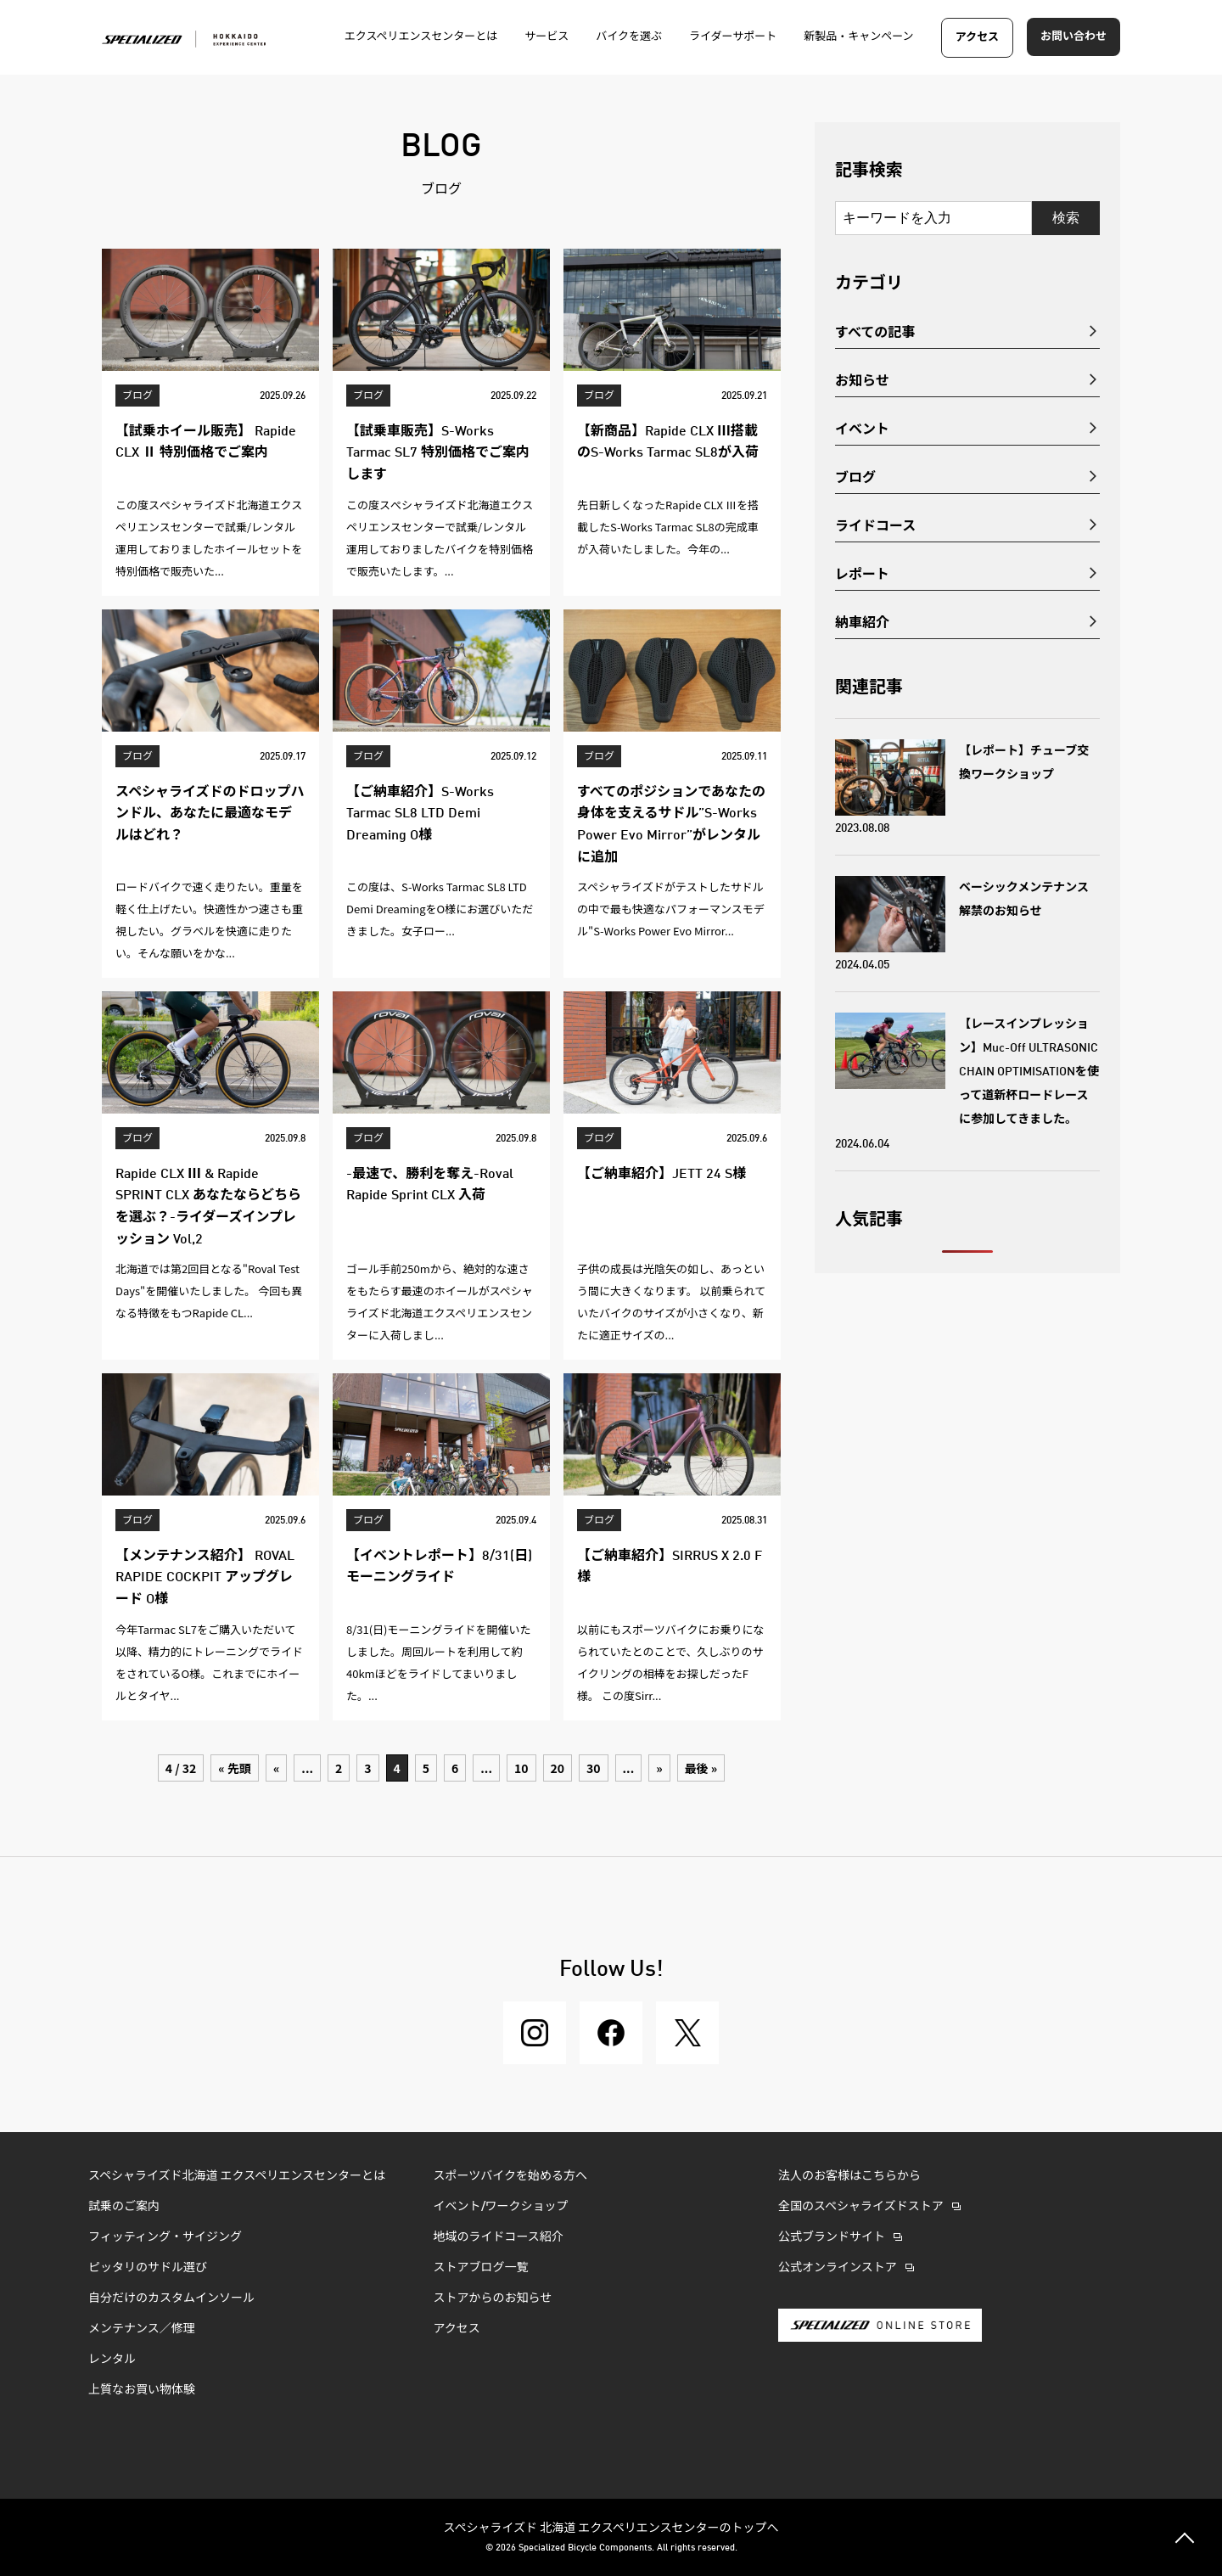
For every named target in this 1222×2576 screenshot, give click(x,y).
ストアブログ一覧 (481, 2268)
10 (521, 1767)
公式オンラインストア (837, 2268)
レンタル (112, 2360)
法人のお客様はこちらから (849, 2176)
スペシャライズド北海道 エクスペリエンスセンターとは (236, 2176)
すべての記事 (875, 331)
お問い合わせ (1073, 36)
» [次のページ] (659, 1767)
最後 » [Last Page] (701, 1767)
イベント (862, 428)
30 (593, 1767)
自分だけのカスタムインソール (171, 2298)
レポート (862, 573)
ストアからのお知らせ (493, 2298)
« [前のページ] (276, 1767)
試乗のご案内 (124, 2207)
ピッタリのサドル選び (147, 2268)
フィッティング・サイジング (165, 2237)
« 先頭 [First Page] (234, 1767)
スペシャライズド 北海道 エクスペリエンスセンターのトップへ (610, 2526)
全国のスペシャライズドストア (861, 2207)
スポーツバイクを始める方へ (510, 2176)
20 (558, 1767)
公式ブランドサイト (831, 2237)
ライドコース (875, 524)
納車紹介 (862, 621)
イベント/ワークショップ (501, 2207)
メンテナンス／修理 (141, 2329)
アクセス (977, 37)
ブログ (855, 476)
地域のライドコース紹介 (498, 2237)
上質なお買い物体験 (143, 2390)
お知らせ (862, 379)
